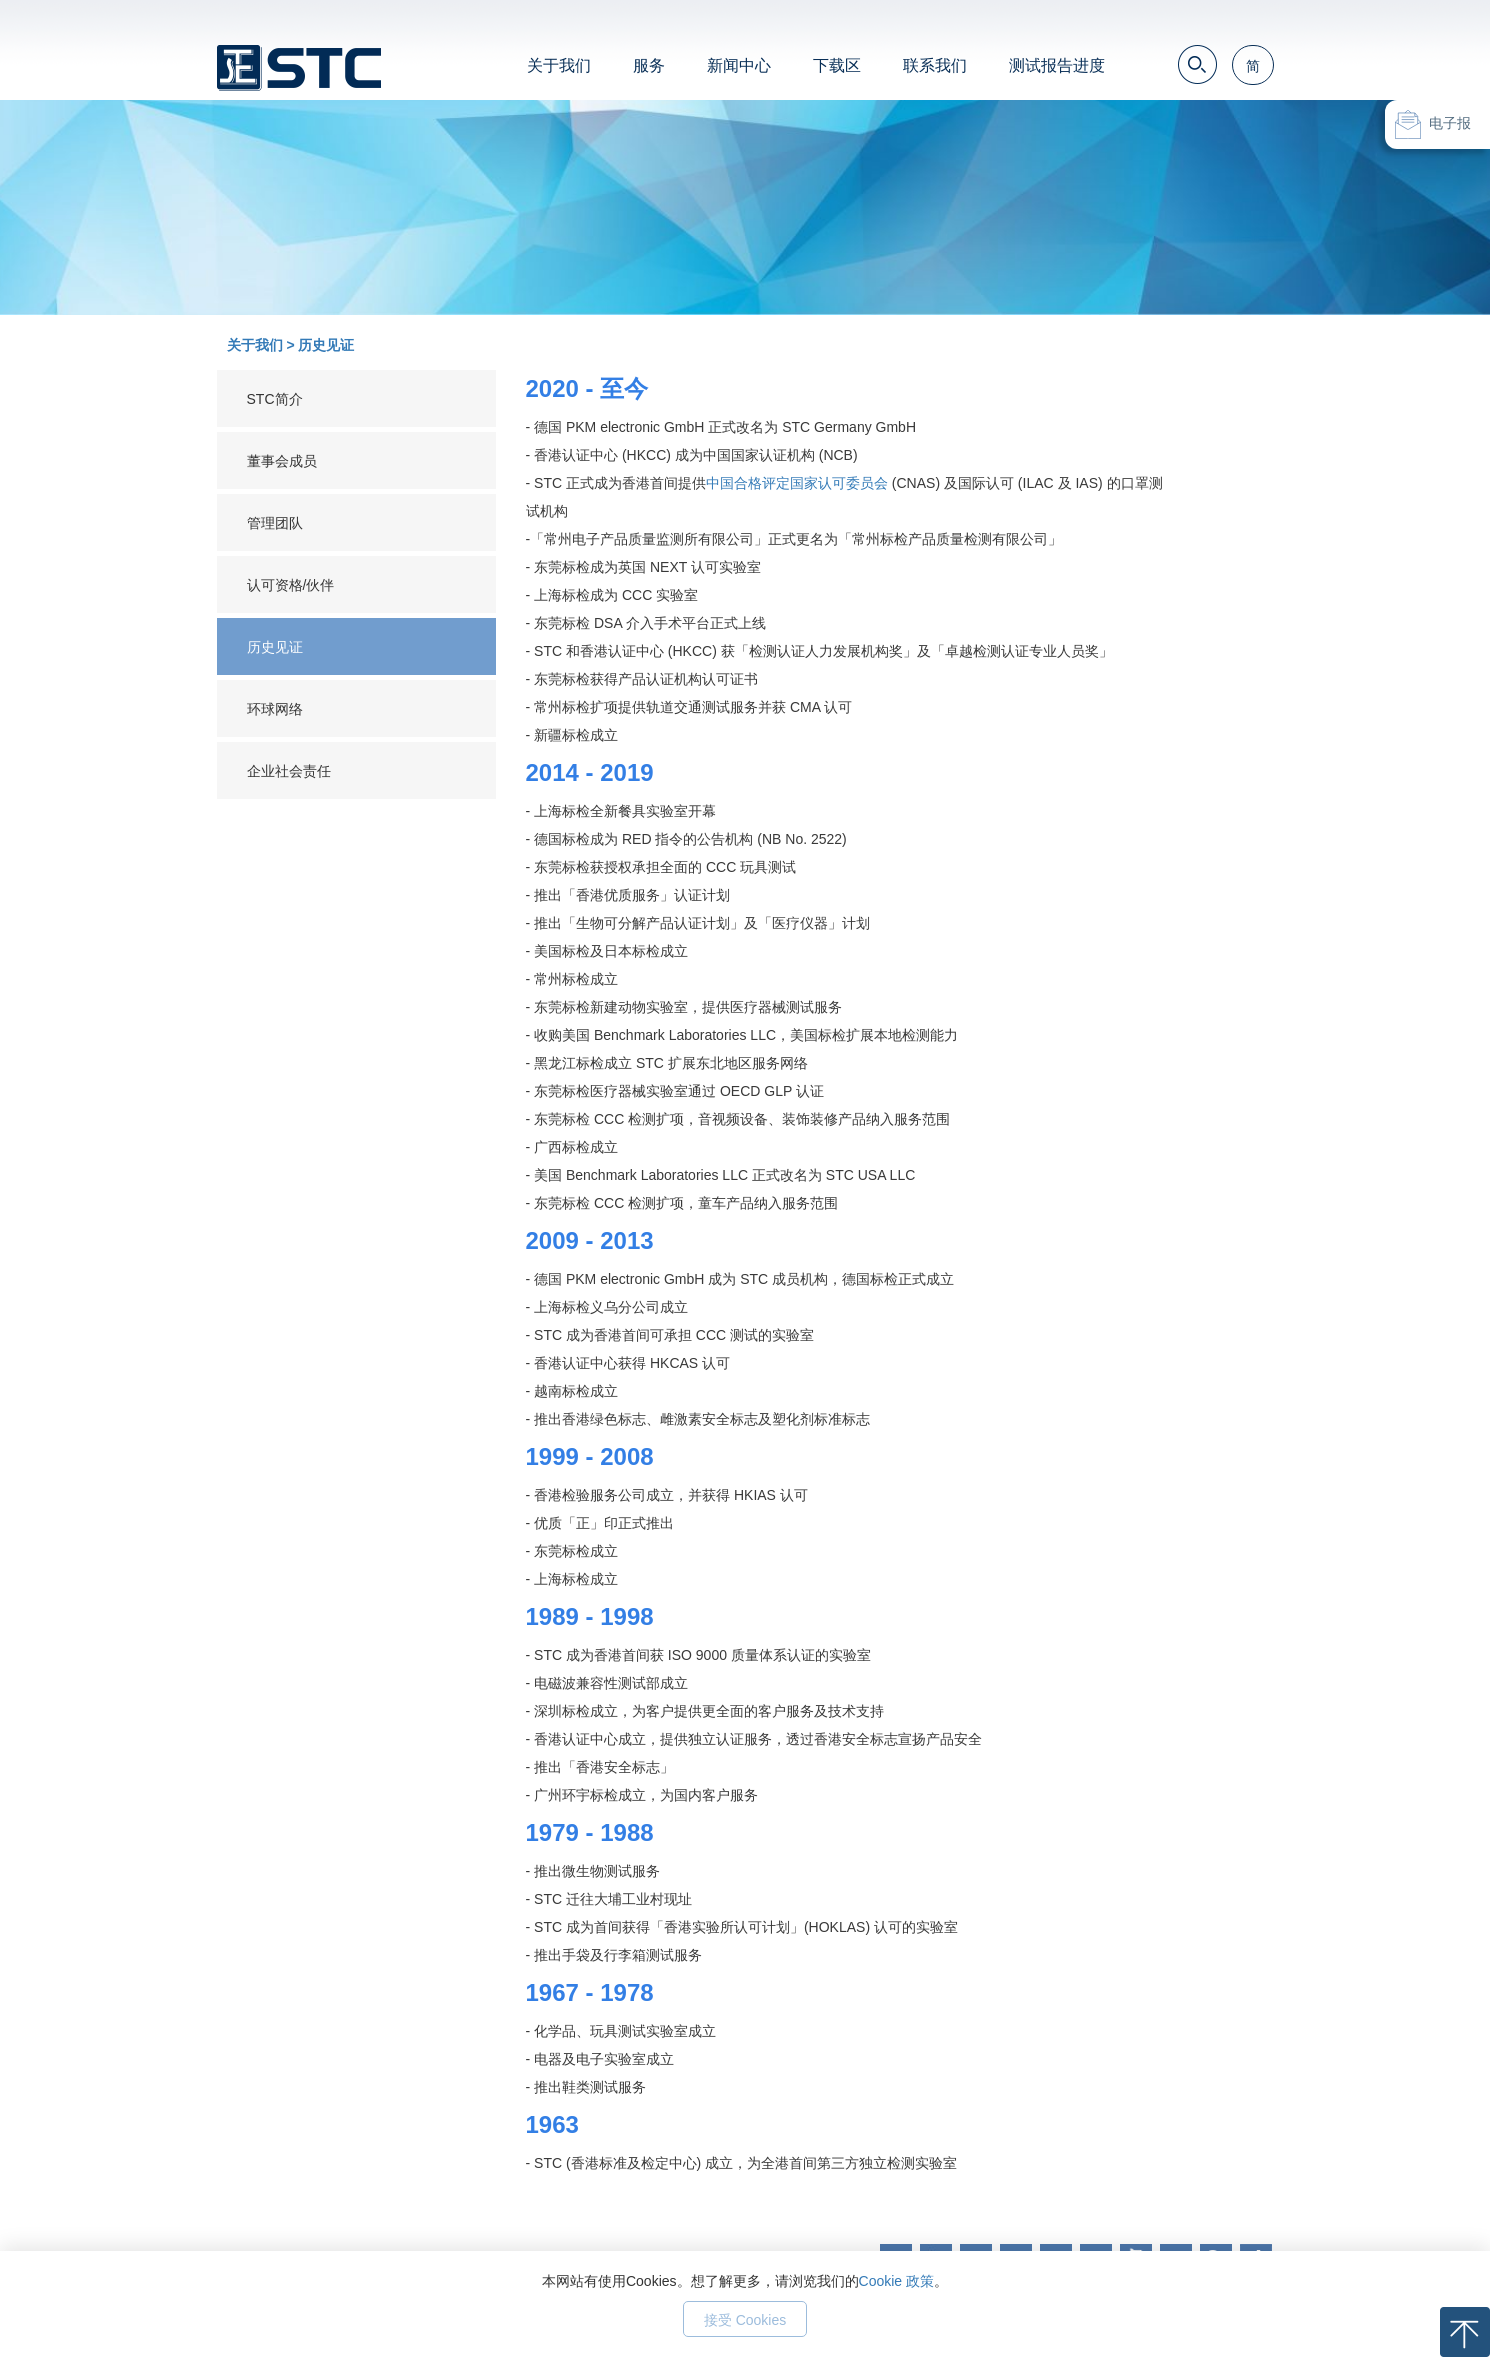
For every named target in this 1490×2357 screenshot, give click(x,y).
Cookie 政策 (896, 2281)
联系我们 (935, 65)
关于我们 (559, 65)
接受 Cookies (745, 2320)
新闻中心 (739, 65)
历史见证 (326, 345)
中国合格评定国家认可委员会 (797, 483)
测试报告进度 (1057, 65)
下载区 (837, 65)
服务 (649, 65)
